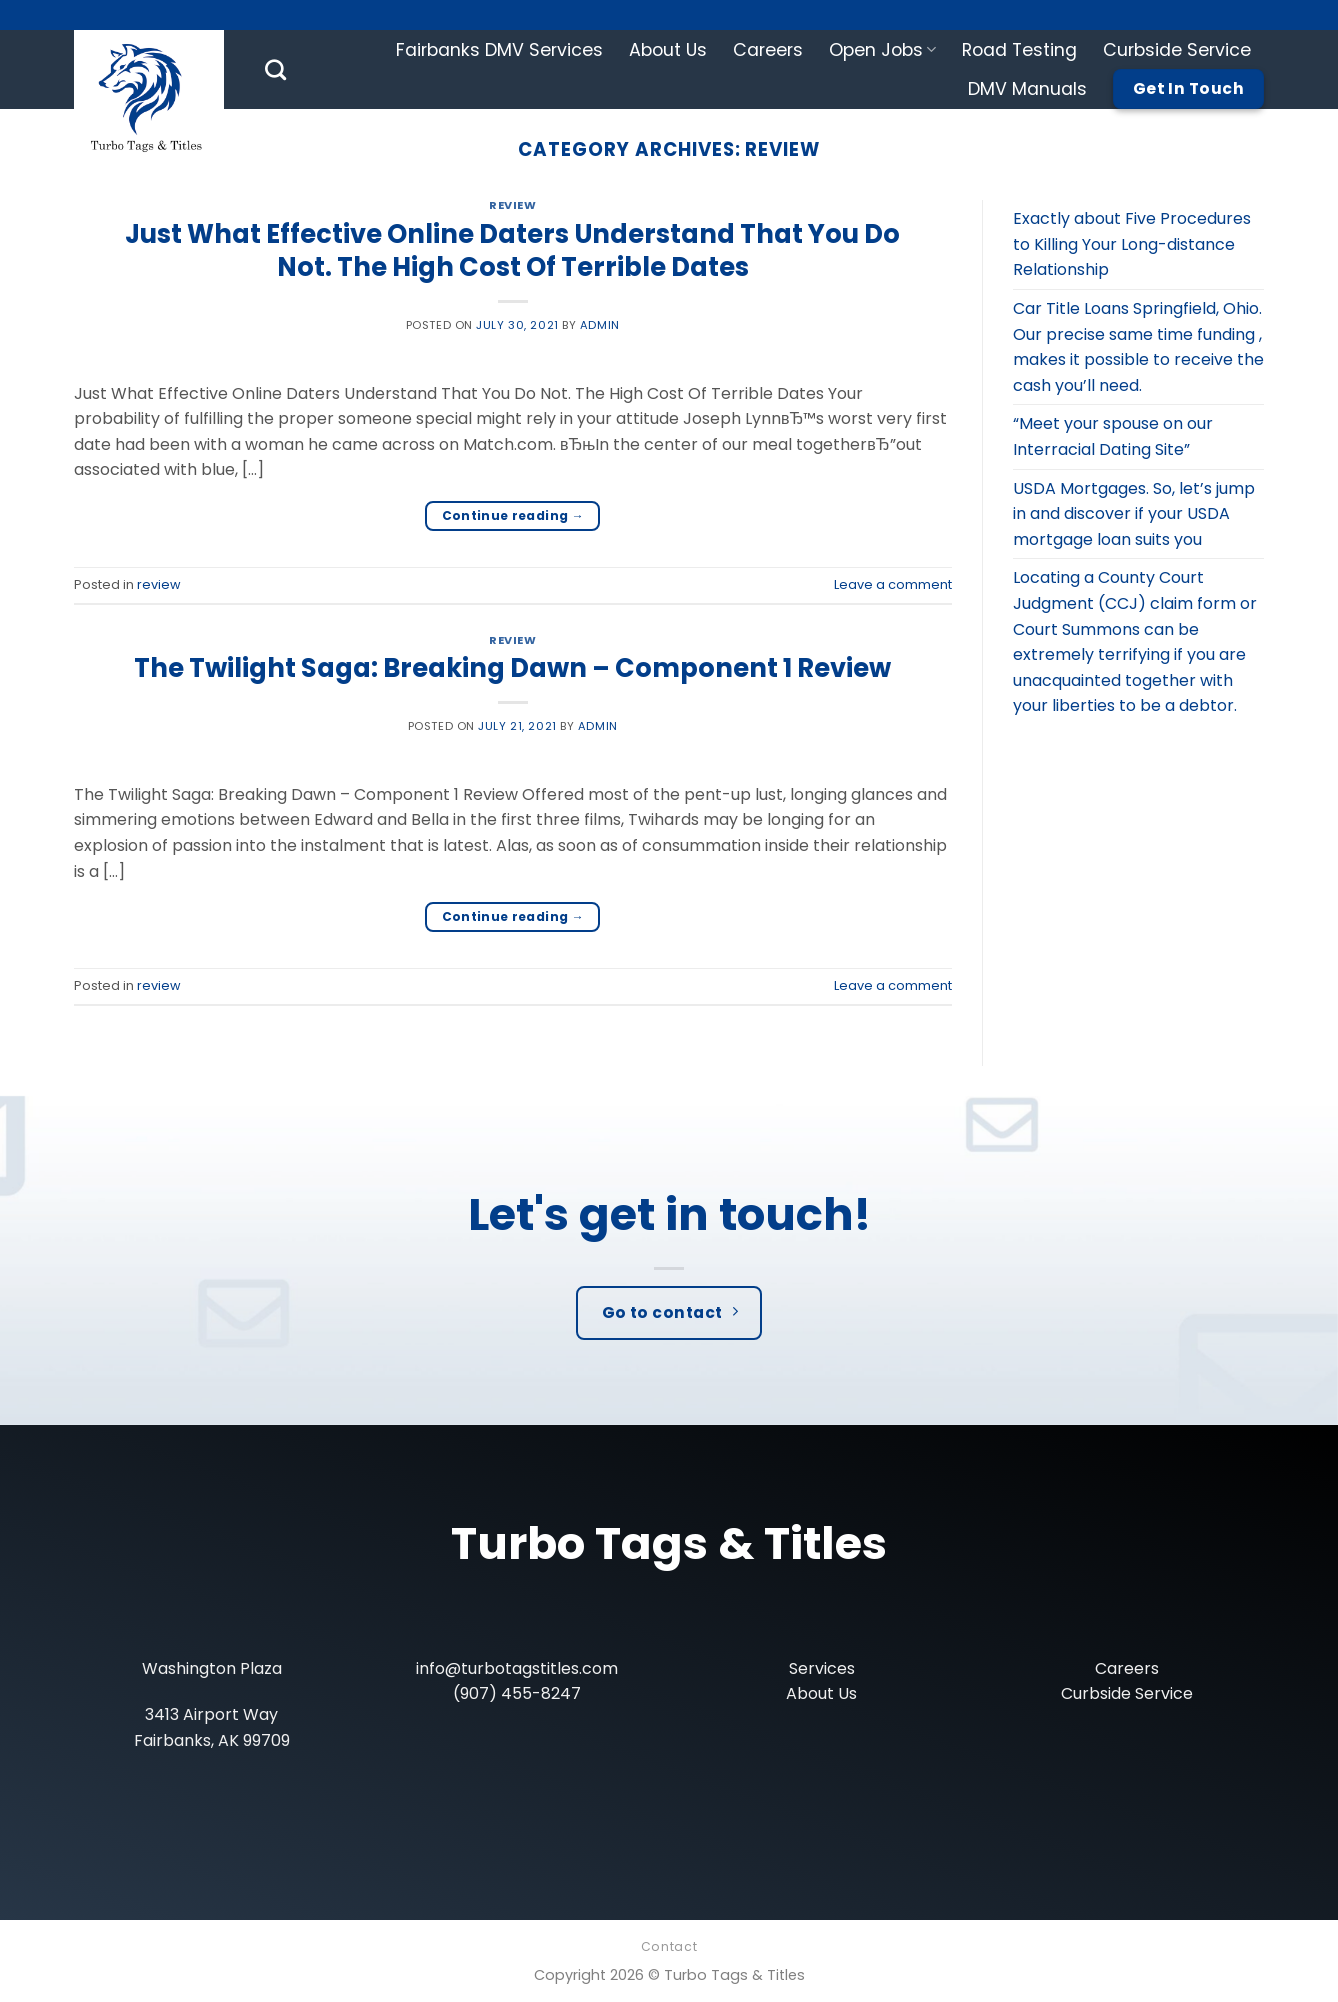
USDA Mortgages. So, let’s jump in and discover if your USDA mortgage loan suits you (1134, 514)
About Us (668, 50)
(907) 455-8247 (517, 1693)
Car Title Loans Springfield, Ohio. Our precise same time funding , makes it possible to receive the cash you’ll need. (1138, 347)
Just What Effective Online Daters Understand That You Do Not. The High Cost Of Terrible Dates (512, 250)
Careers (768, 50)
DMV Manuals (1027, 89)
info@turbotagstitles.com (517, 1668)
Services (822, 1668)
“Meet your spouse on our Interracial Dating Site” (1113, 436)
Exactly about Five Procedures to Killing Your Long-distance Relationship (1132, 244)
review (512, 205)
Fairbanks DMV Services (499, 50)
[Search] (275, 69)
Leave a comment (893, 584)
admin (600, 325)
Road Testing (1019, 50)
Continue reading (513, 515)
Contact (669, 1946)
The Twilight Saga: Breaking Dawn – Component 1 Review (512, 668)
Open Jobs (882, 50)
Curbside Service (1177, 50)
